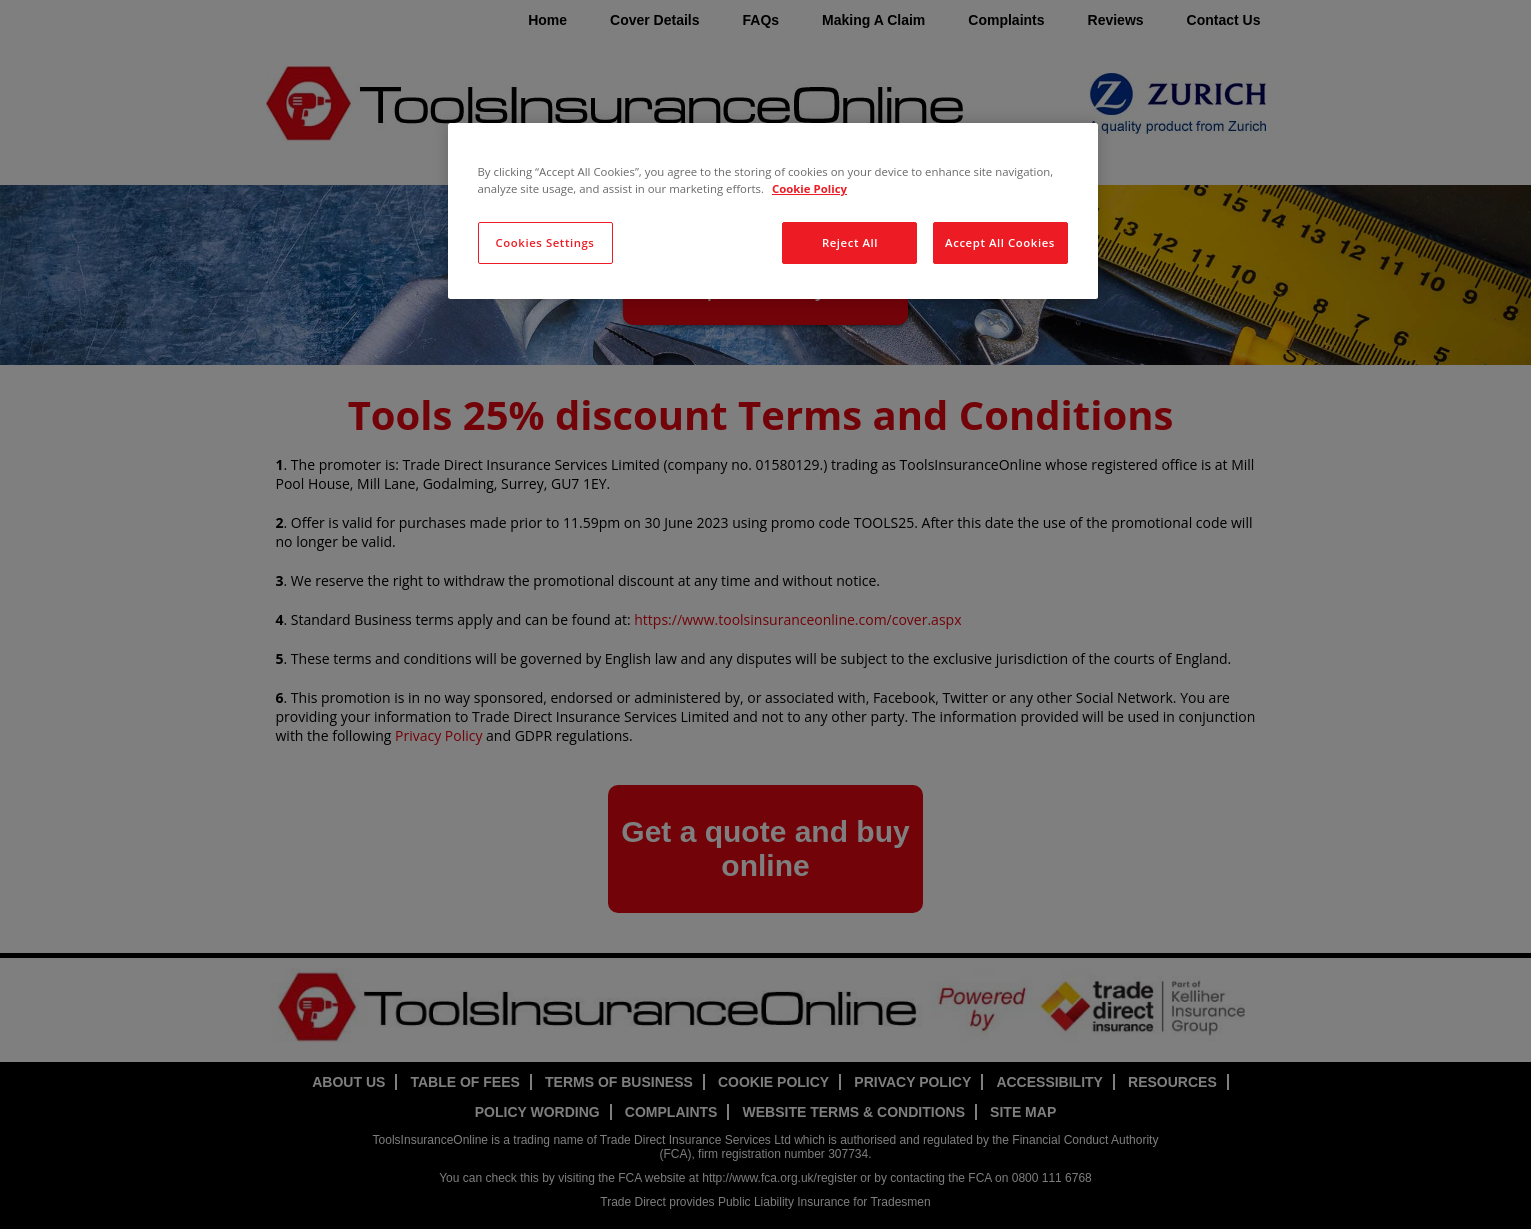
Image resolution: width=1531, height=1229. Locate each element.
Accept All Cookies (1000, 242)
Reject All (850, 242)
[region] (773, 211)
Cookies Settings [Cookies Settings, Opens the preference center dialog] (545, 242)
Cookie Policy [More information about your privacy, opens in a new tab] (809, 188)
